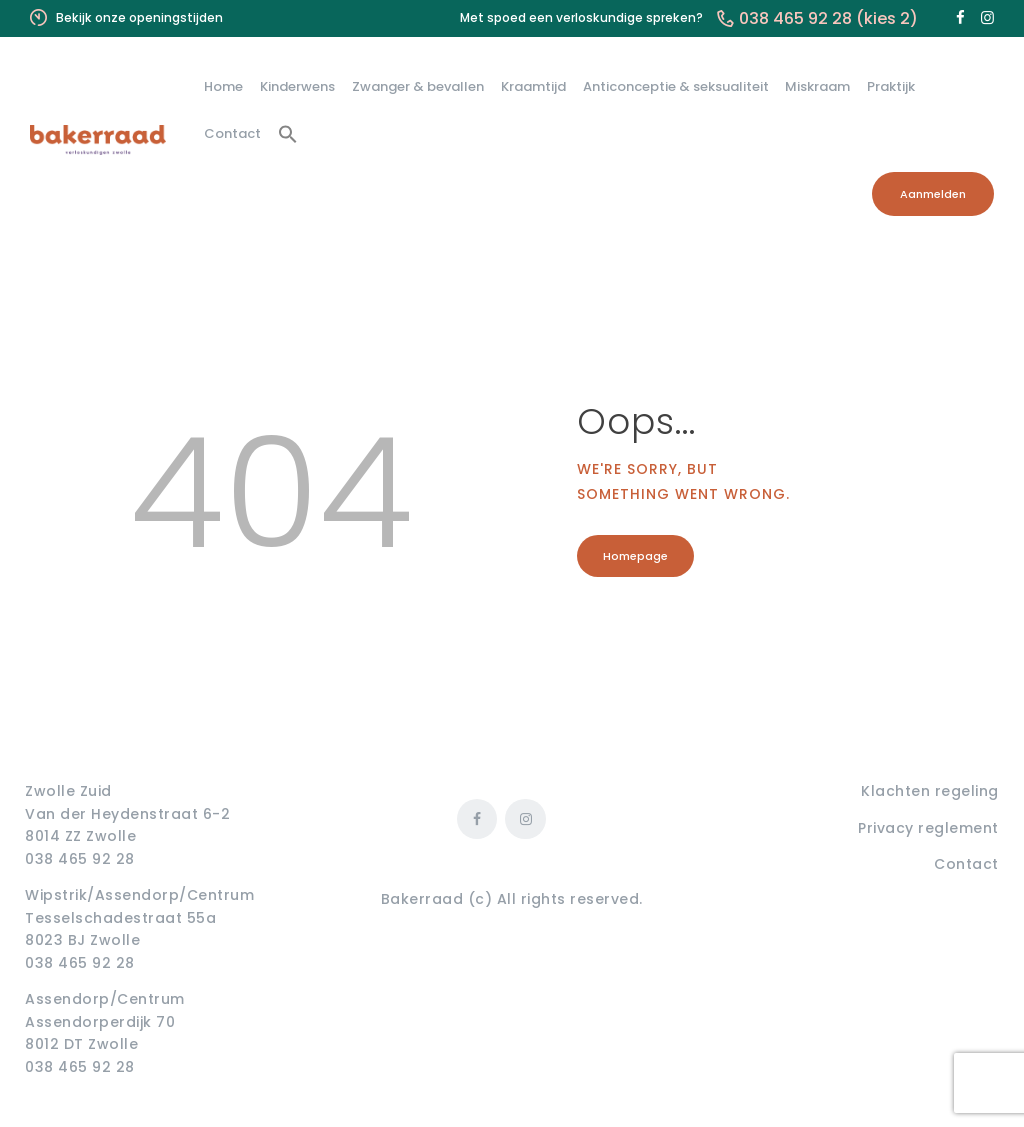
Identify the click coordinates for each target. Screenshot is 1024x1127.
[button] (288, 135)
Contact (966, 864)
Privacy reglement (928, 828)
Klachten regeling (930, 791)
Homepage (637, 557)
